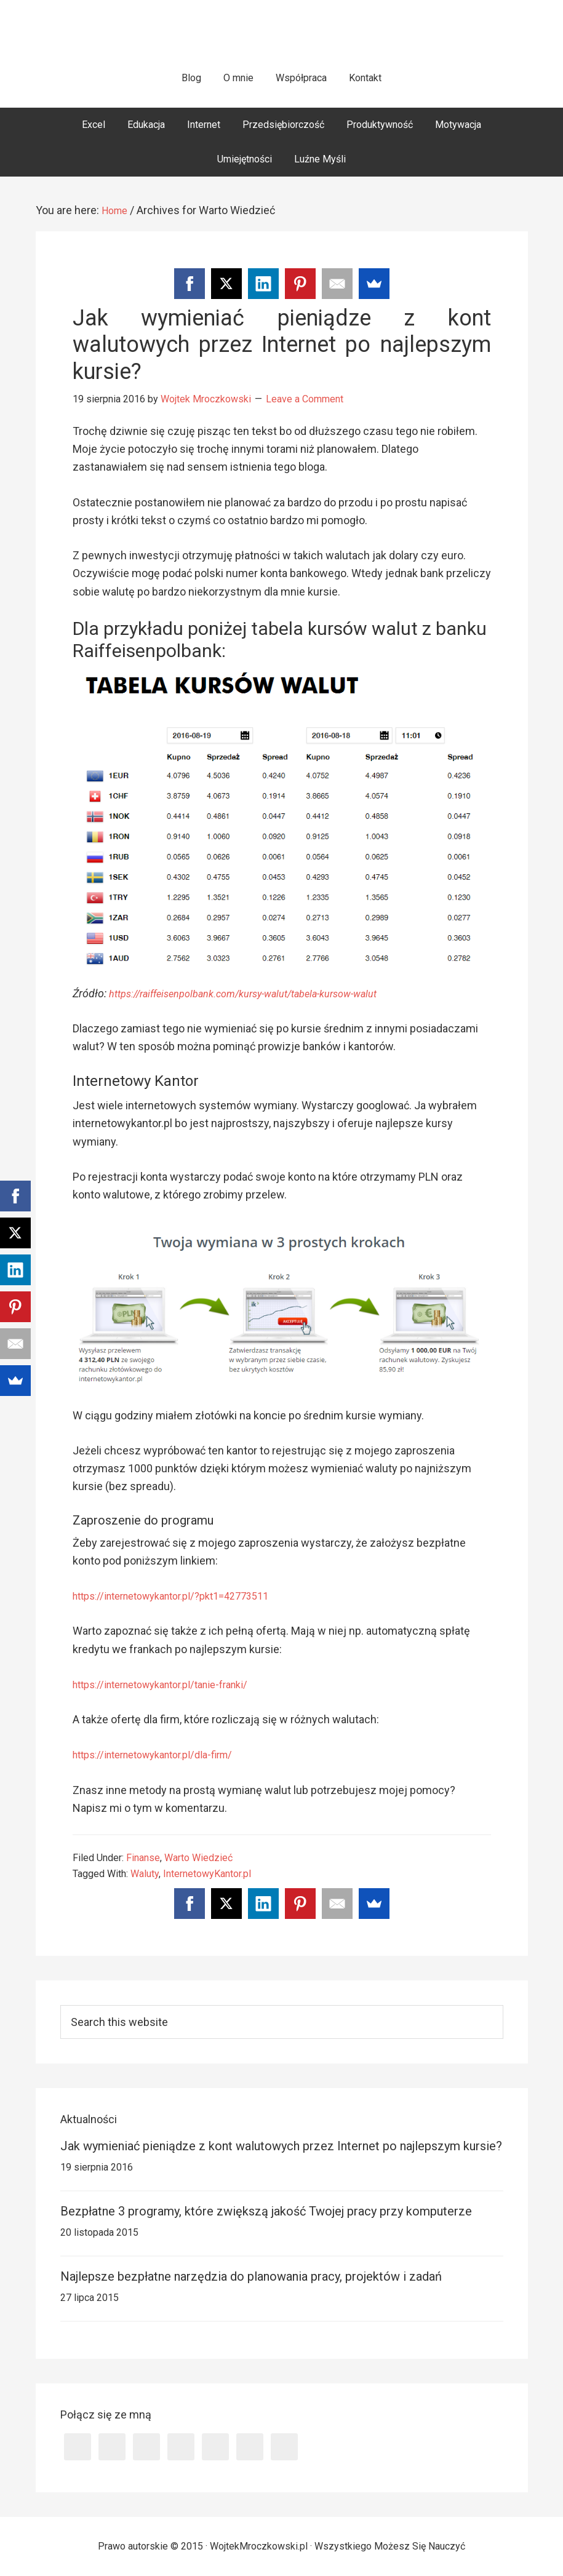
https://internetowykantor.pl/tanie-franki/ (172, 1684)
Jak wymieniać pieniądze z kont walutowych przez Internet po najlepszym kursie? (282, 344)
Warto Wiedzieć (198, 1858)
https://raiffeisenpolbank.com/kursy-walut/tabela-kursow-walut (261, 993)
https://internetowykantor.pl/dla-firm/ (163, 1754)
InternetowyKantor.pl (207, 1874)
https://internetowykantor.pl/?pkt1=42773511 (183, 1595)
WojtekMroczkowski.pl (281, 36)
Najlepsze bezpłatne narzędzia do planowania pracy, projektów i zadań (251, 2276)
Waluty (144, 1874)
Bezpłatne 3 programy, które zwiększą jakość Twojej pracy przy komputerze (266, 2211)
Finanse (143, 1858)
